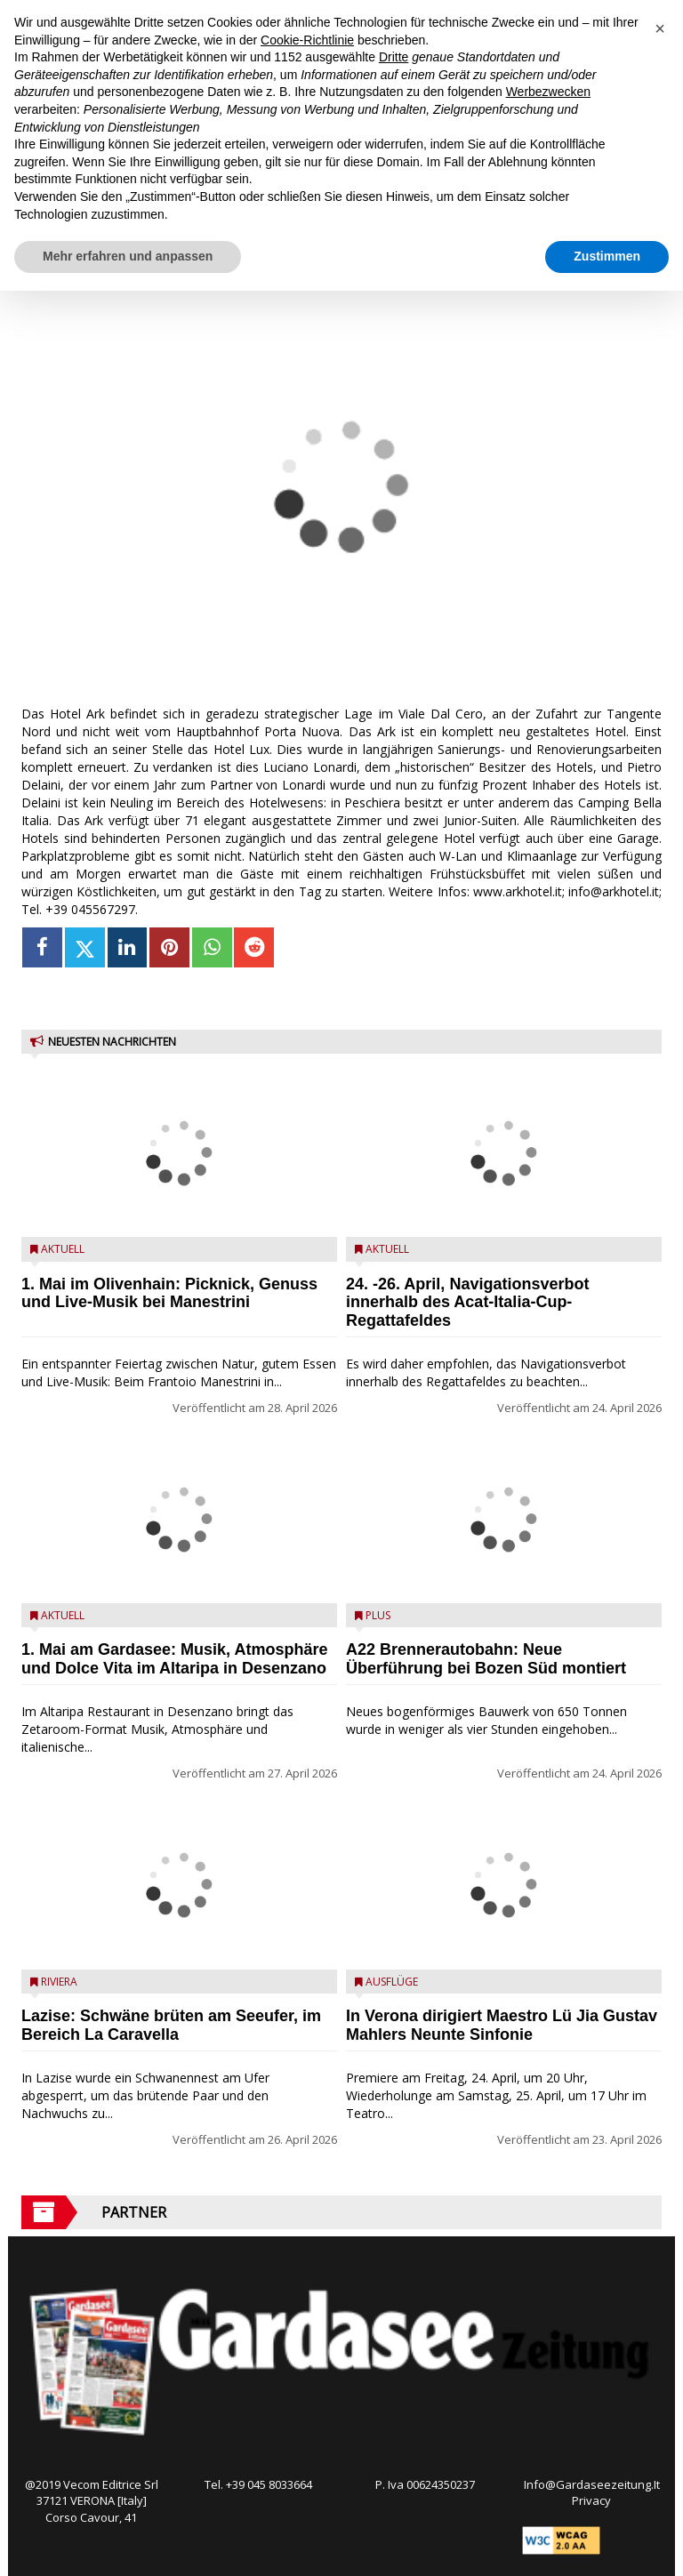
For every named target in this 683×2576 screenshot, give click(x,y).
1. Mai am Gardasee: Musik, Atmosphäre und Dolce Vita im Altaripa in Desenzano (174, 1659)
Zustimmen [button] (607, 256)
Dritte (393, 57)
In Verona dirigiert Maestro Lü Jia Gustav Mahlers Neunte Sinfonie (501, 2025)
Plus (378, 1615)
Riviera (59, 1981)
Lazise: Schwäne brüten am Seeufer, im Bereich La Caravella (171, 2025)
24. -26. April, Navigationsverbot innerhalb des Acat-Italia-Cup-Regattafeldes (467, 1302)
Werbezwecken (548, 91)
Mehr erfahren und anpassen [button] (128, 256)
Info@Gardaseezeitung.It (592, 2484)
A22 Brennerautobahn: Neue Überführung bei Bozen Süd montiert (486, 1659)
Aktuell (62, 1248)
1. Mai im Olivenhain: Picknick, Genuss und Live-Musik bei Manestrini (169, 1293)
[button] (660, 28)
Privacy (591, 2500)
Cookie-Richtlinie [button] (307, 40)
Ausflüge (392, 1981)
